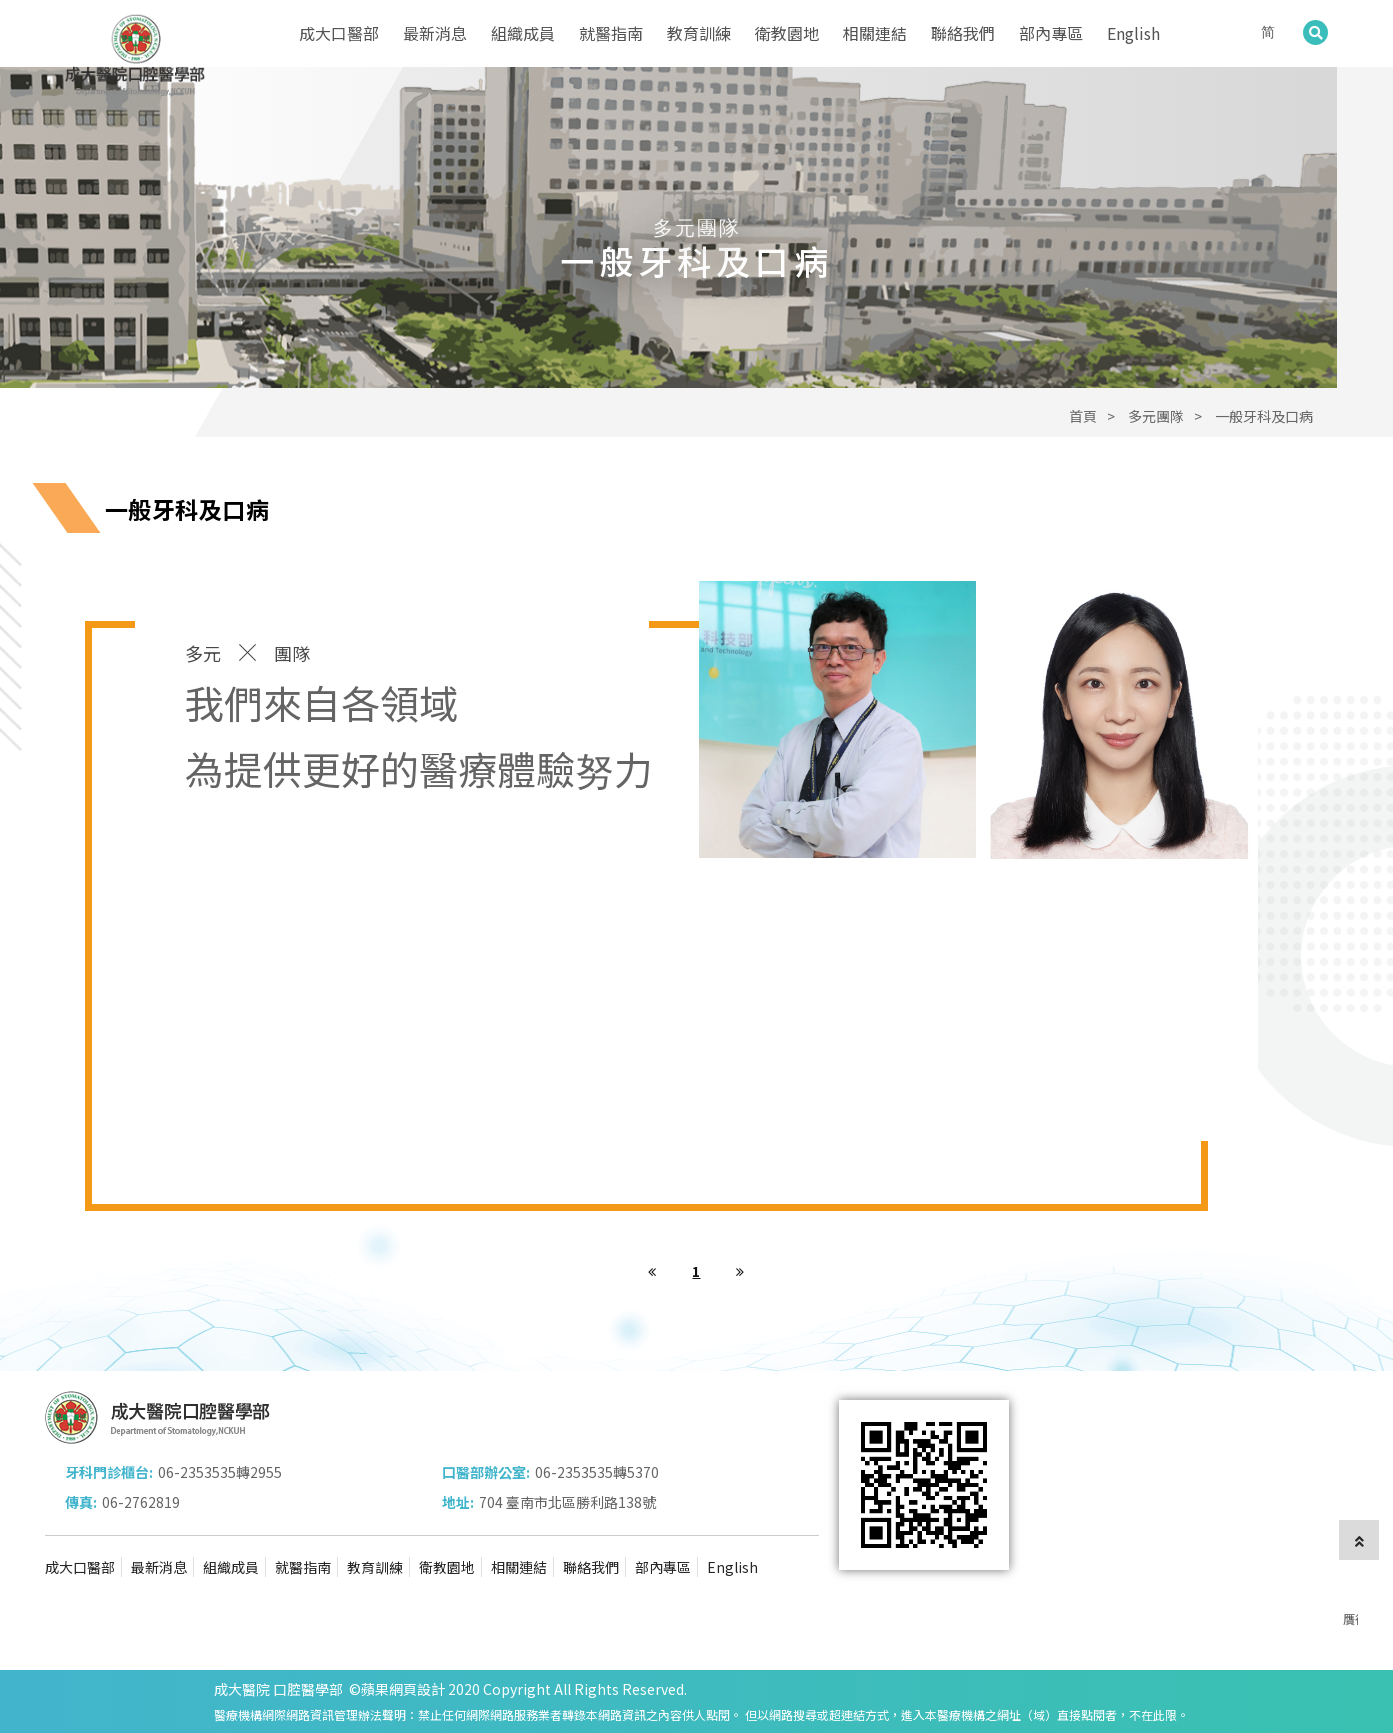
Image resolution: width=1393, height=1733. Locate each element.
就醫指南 (611, 33)
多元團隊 (1156, 416)
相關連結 (875, 33)
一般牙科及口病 (1264, 416)
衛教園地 (787, 33)
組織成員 (523, 33)
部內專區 (1051, 33)
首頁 (1083, 416)
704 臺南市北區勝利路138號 (567, 1502)
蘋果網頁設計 (403, 1689)
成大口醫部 (339, 33)
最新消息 (435, 33)
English (1133, 33)
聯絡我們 (963, 33)
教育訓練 (699, 33)
